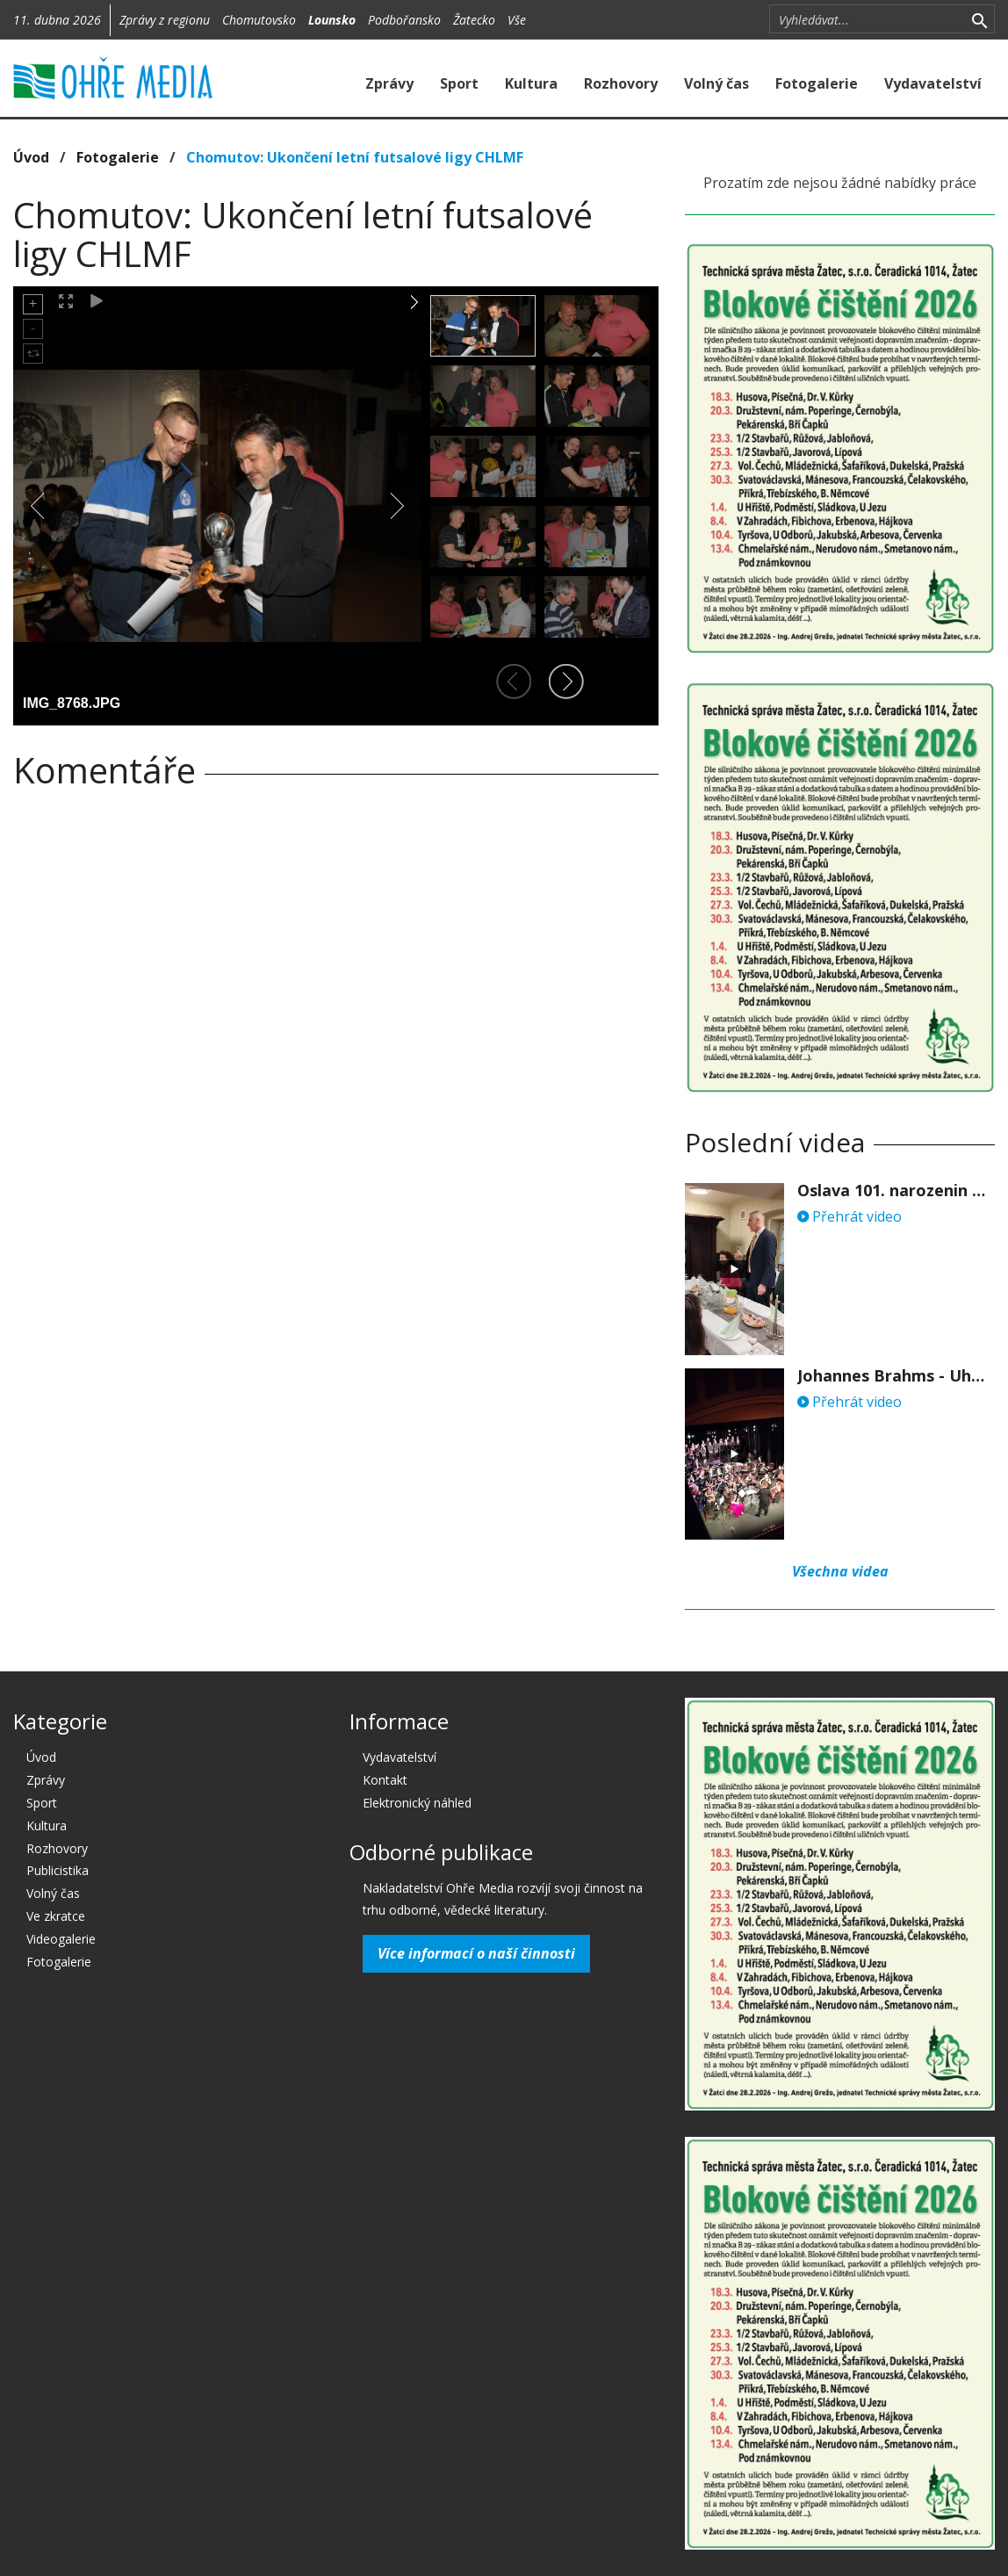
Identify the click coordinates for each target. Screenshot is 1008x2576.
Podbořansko (404, 19)
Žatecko (474, 19)
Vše (517, 19)
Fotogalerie (816, 83)
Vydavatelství (933, 83)
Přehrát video (849, 1216)
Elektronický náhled (417, 1802)
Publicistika (57, 1870)
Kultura (531, 83)
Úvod (31, 157)
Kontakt (385, 1779)
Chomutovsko (259, 19)
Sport (459, 83)
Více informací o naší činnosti (476, 1953)
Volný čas (716, 83)
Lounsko (332, 19)
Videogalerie (61, 1938)
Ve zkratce (55, 1916)
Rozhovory (621, 83)
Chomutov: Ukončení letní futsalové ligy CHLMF (354, 157)
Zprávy (389, 83)
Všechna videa (840, 1571)
